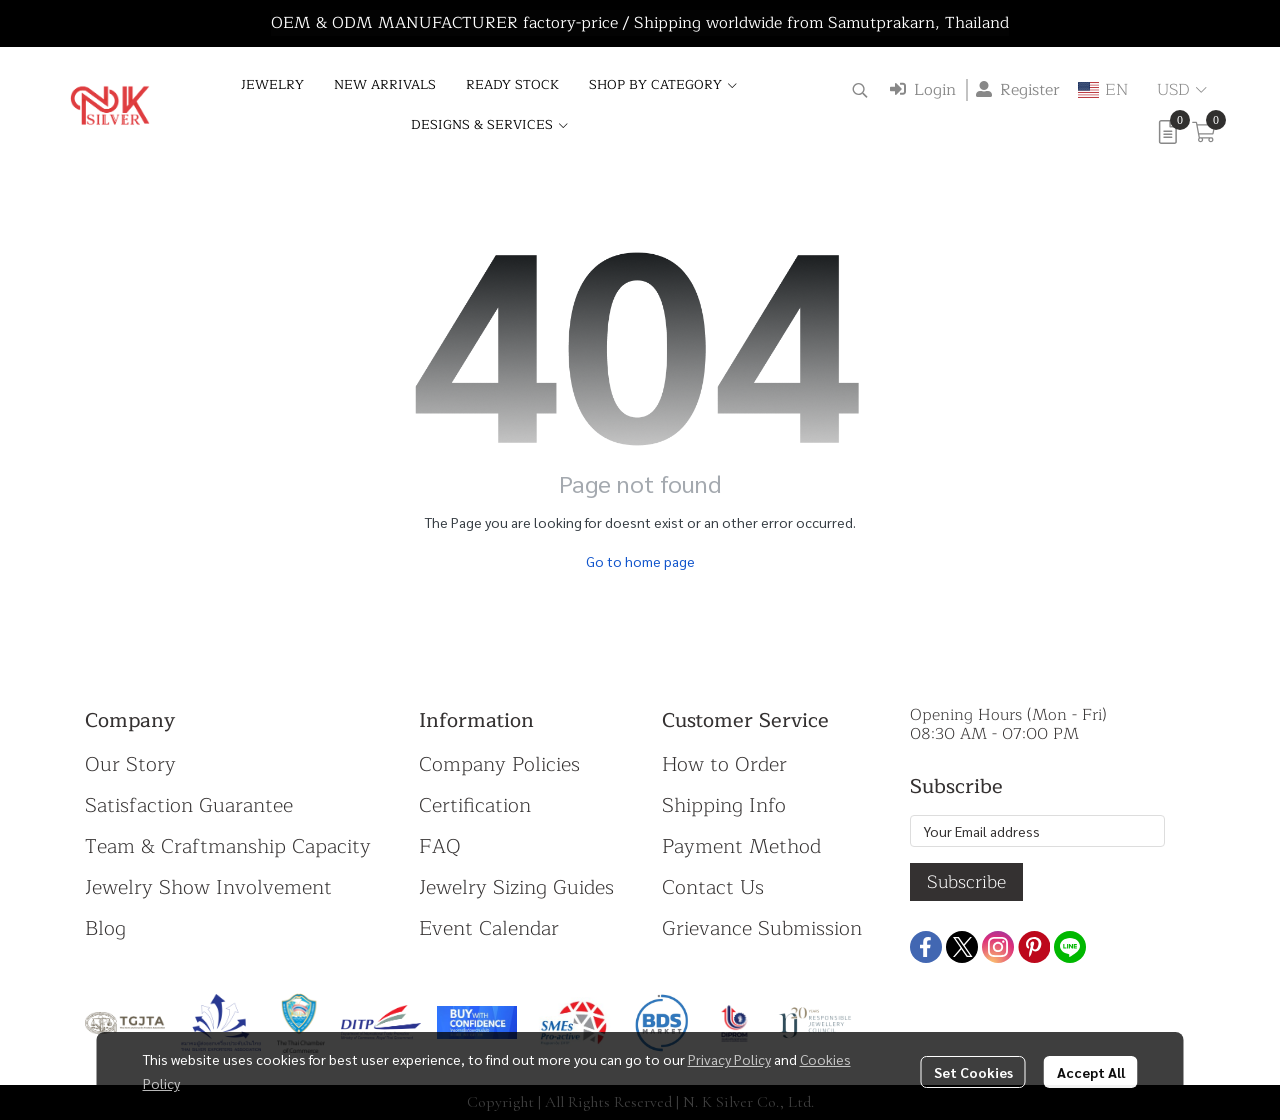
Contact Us (713, 887)
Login (923, 90)
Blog (105, 928)
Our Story (130, 764)
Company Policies (499, 764)
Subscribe (966, 882)
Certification (475, 805)
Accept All (1091, 1072)
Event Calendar (489, 928)
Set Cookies (973, 1072)
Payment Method (741, 846)
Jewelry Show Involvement (208, 887)
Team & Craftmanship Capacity (228, 846)
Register (1018, 90)
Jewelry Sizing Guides (516, 887)
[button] (860, 90)
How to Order (724, 764)
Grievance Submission (762, 928)
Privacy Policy (729, 1059)
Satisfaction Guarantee (189, 805)
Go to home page (640, 561)
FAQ (440, 846)
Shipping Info (724, 805)
